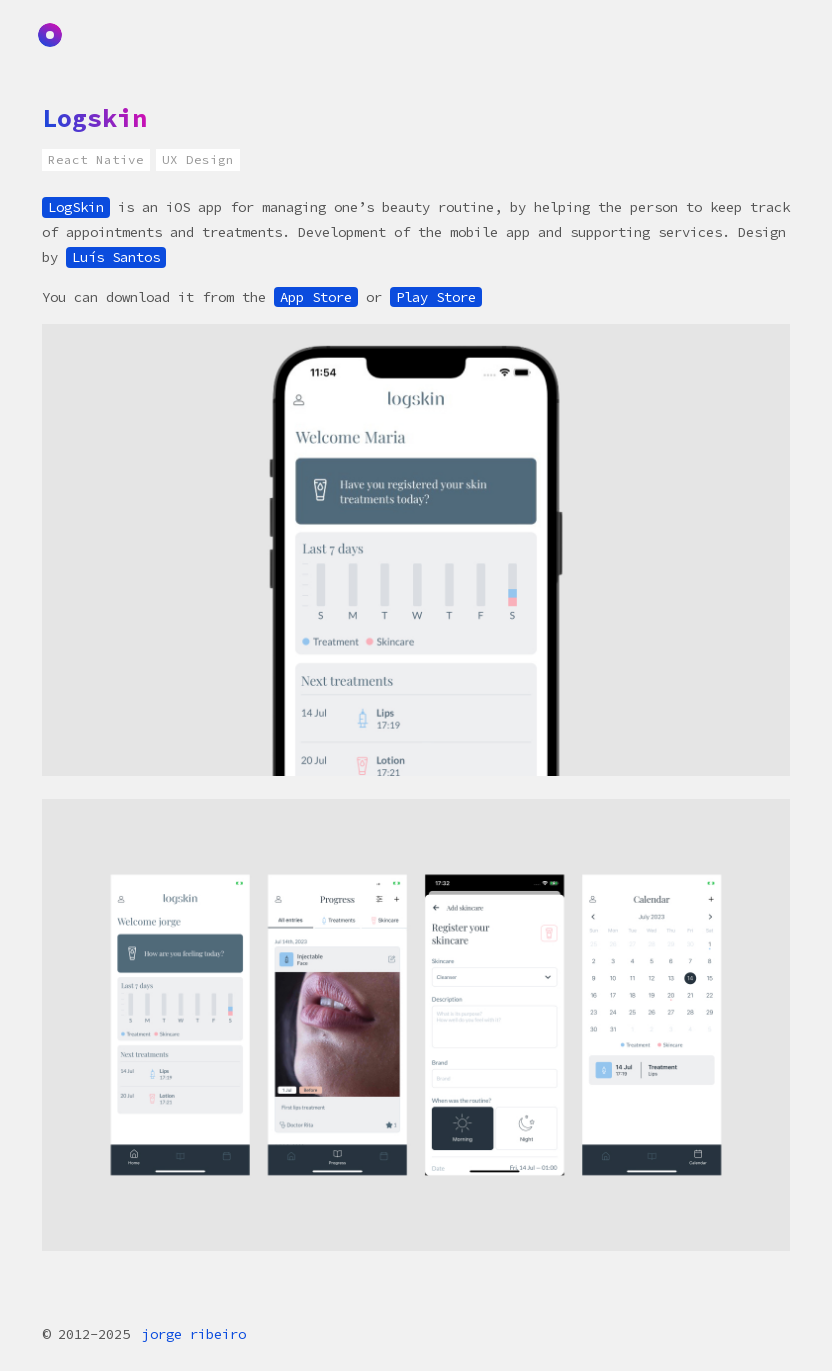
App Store (316, 297)
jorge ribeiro (194, 1334)
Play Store (436, 297)
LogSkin (76, 207)
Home (53, 36)
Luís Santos (116, 257)
